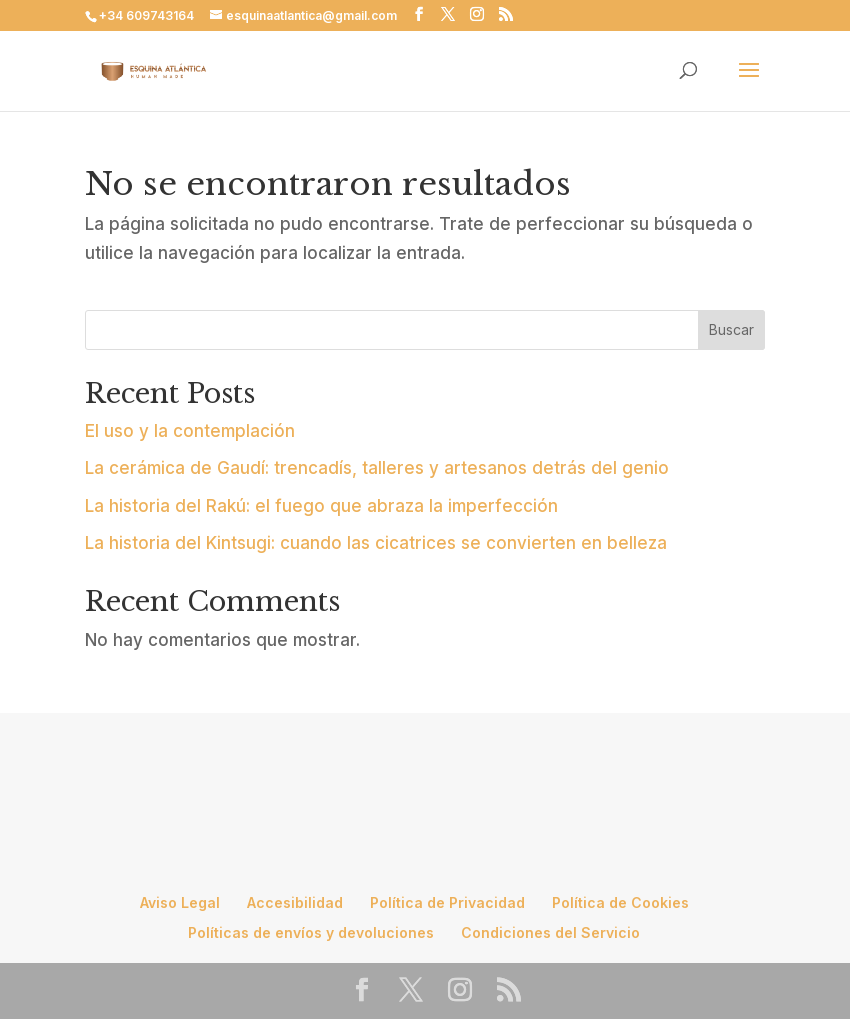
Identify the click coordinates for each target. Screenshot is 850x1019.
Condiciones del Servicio (550, 932)
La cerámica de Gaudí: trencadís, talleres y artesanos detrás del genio (377, 468)
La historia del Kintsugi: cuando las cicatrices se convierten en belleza (376, 543)
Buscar (731, 329)
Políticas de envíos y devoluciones (311, 932)
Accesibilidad (295, 902)
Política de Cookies (620, 902)
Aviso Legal (180, 902)
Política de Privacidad (447, 902)
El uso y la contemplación (190, 431)
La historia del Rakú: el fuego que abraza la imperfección (321, 506)
